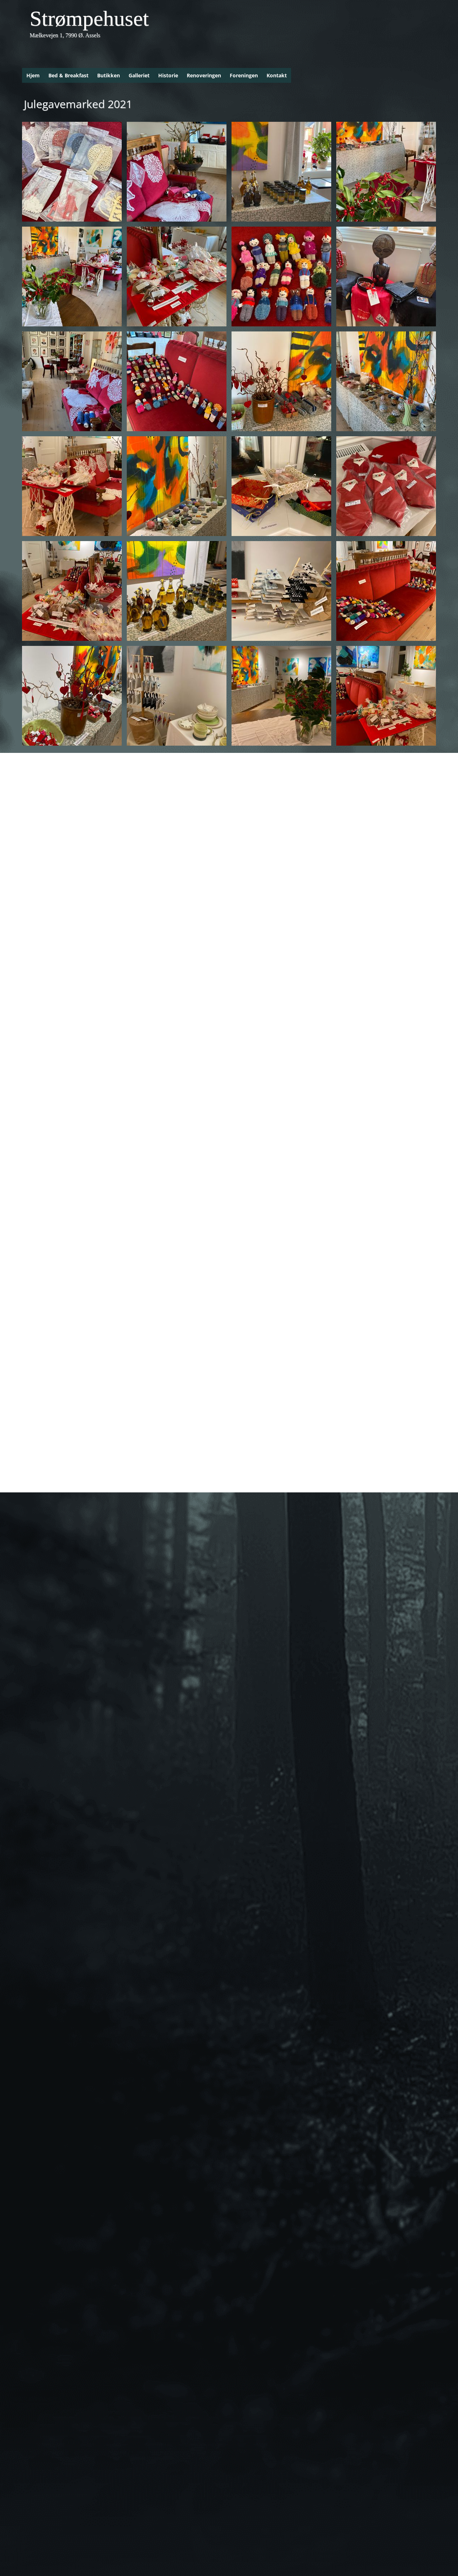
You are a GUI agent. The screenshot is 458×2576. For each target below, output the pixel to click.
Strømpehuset (89, 18)
